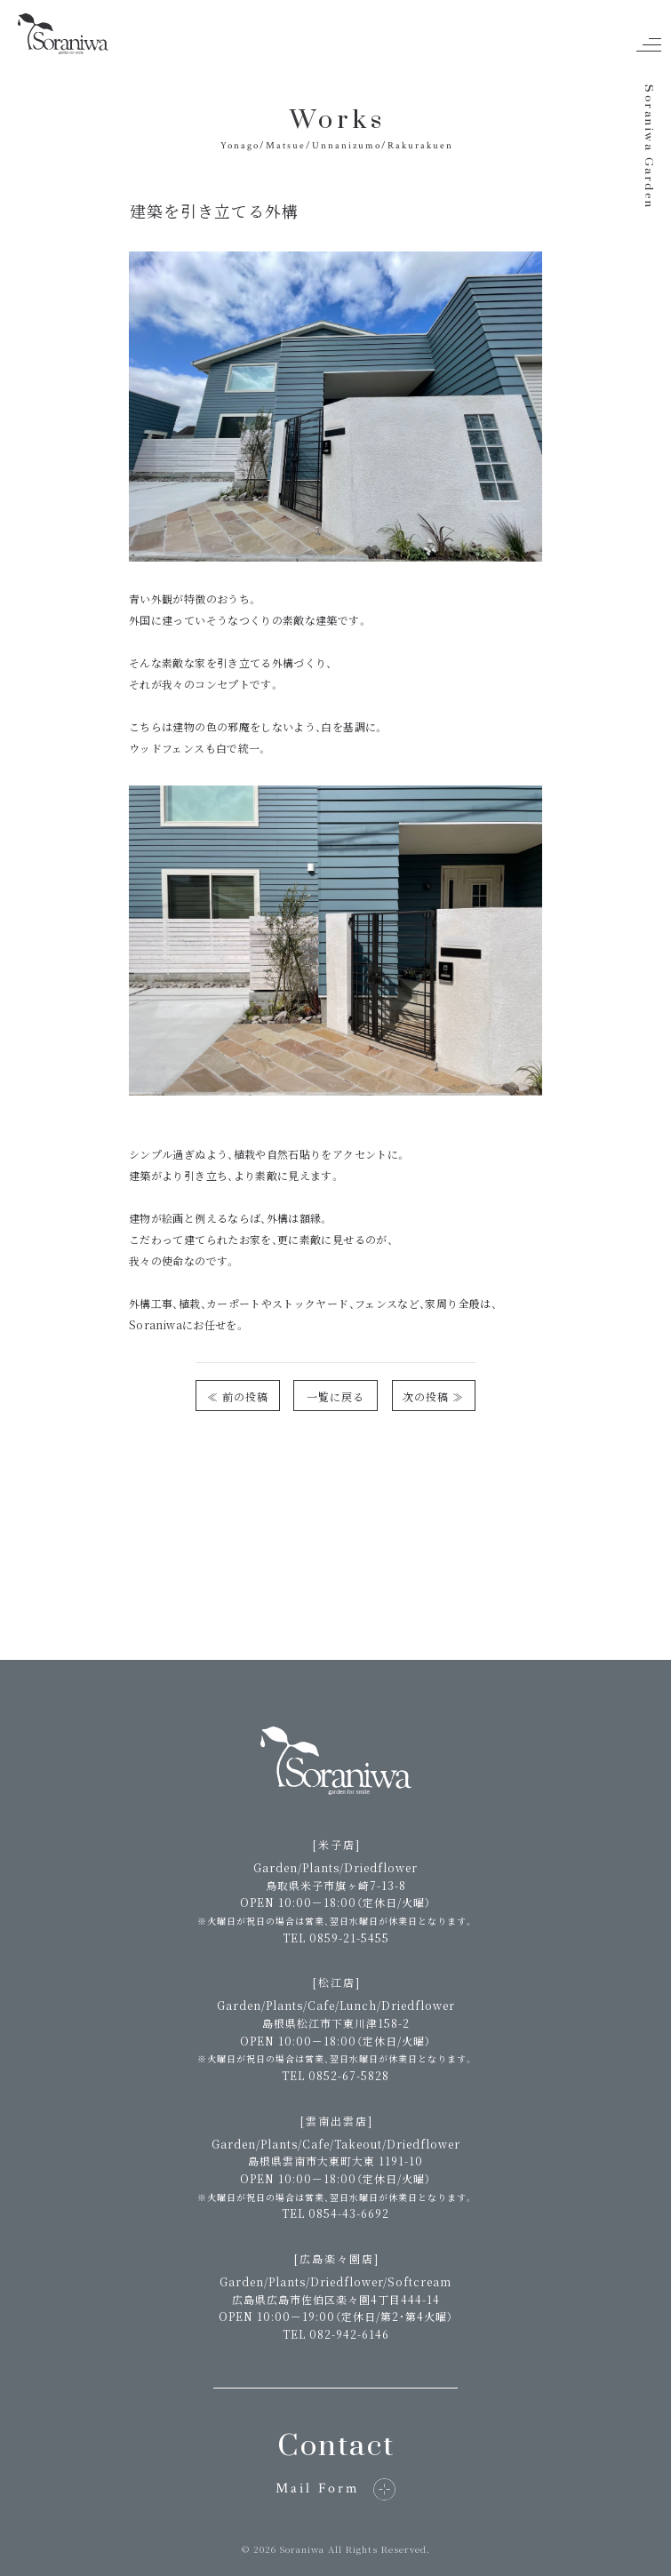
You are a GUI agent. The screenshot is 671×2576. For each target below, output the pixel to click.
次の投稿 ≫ (433, 1396)
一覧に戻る (335, 1396)
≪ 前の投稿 (237, 1396)
